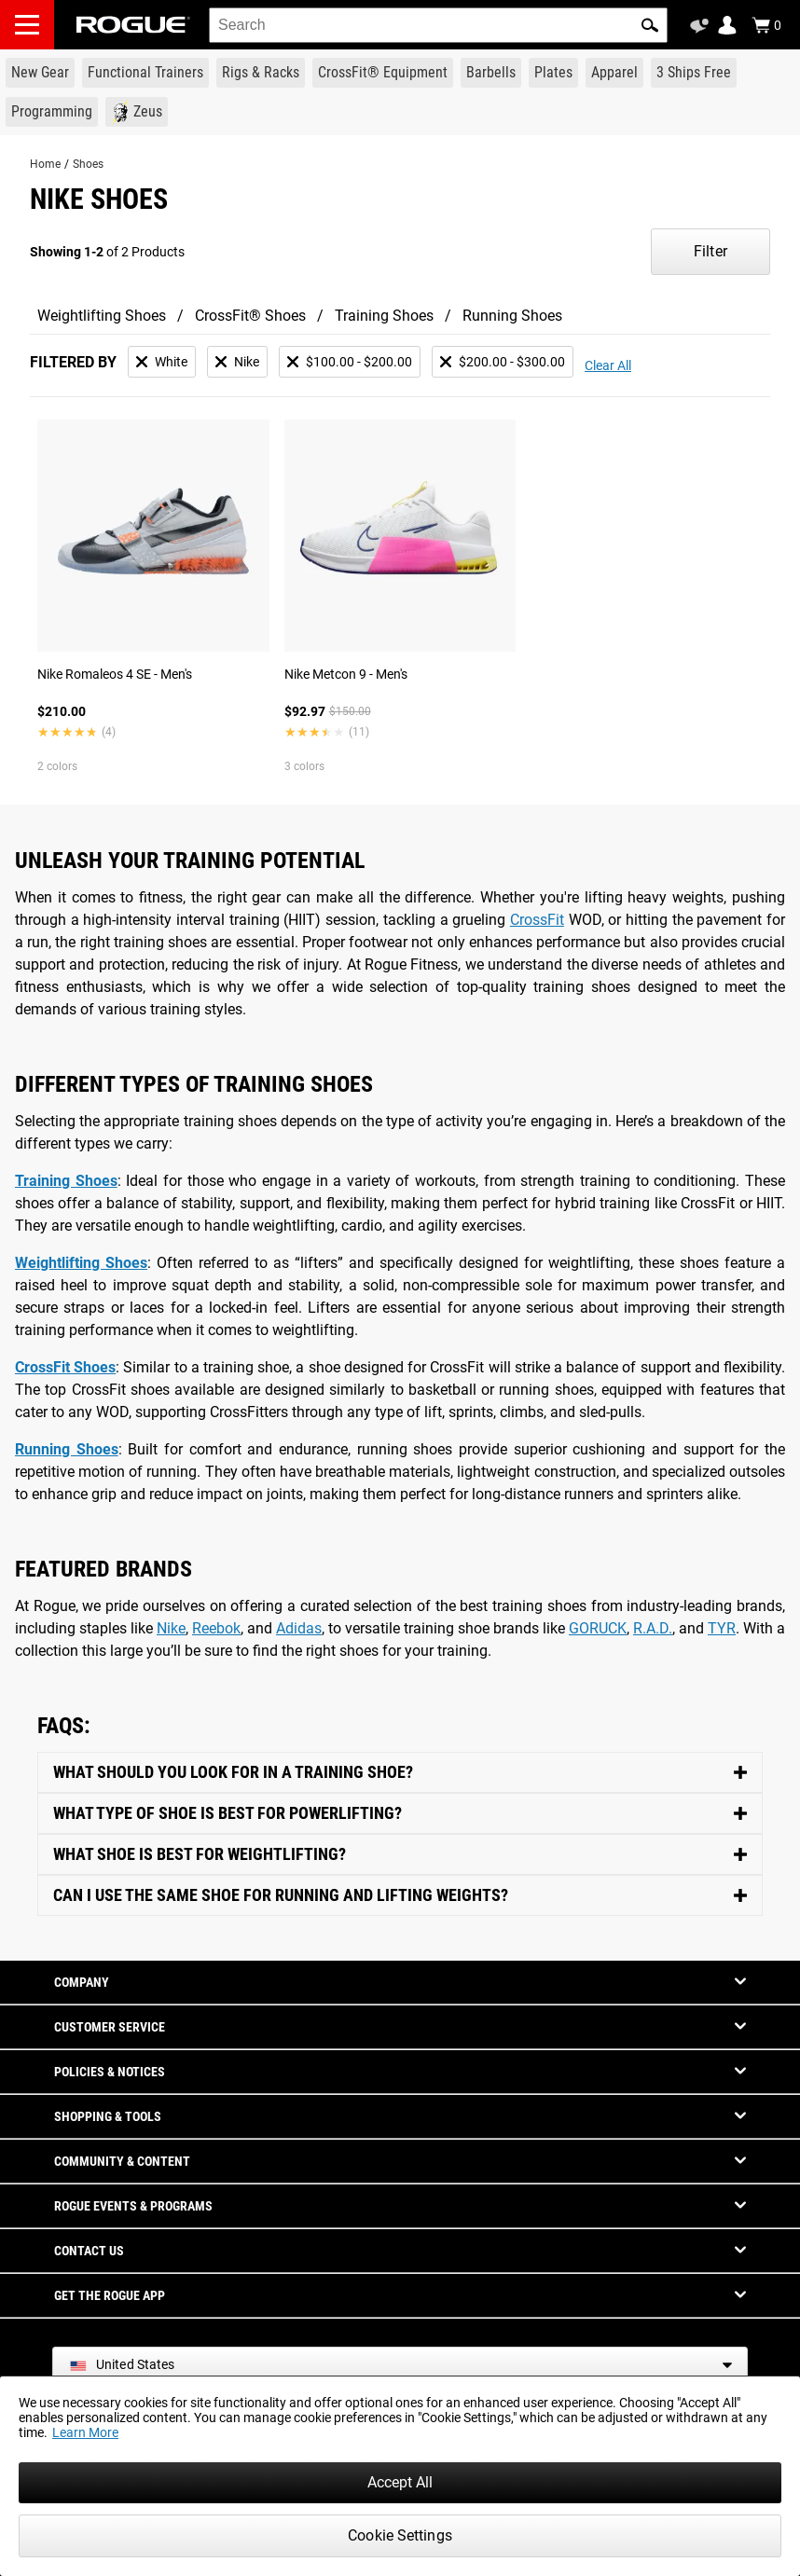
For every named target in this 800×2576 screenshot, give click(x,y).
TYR (722, 1628)
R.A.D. (652, 1628)
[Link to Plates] (553, 73)
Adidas (299, 1628)
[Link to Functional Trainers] (145, 73)
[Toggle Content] (400, 1773)
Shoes (88, 164)
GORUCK (598, 1628)
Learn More (85, 2432)
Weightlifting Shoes (101, 315)
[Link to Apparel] (614, 73)
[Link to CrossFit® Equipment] (382, 73)
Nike (171, 1628)
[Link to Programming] (52, 112)
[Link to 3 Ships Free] (694, 73)
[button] (650, 25)
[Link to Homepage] (133, 24)
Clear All (608, 365)
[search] (438, 25)
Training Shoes (384, 315)
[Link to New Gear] (40, 73)
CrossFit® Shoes (250, 315)
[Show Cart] (766, 25)
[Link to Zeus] (136, 112)
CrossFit (537, 920)
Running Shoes (512, 315)
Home (45, 164)
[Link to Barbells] (491, 73)
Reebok (216, 1628)
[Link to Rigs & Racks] (260, 73)
